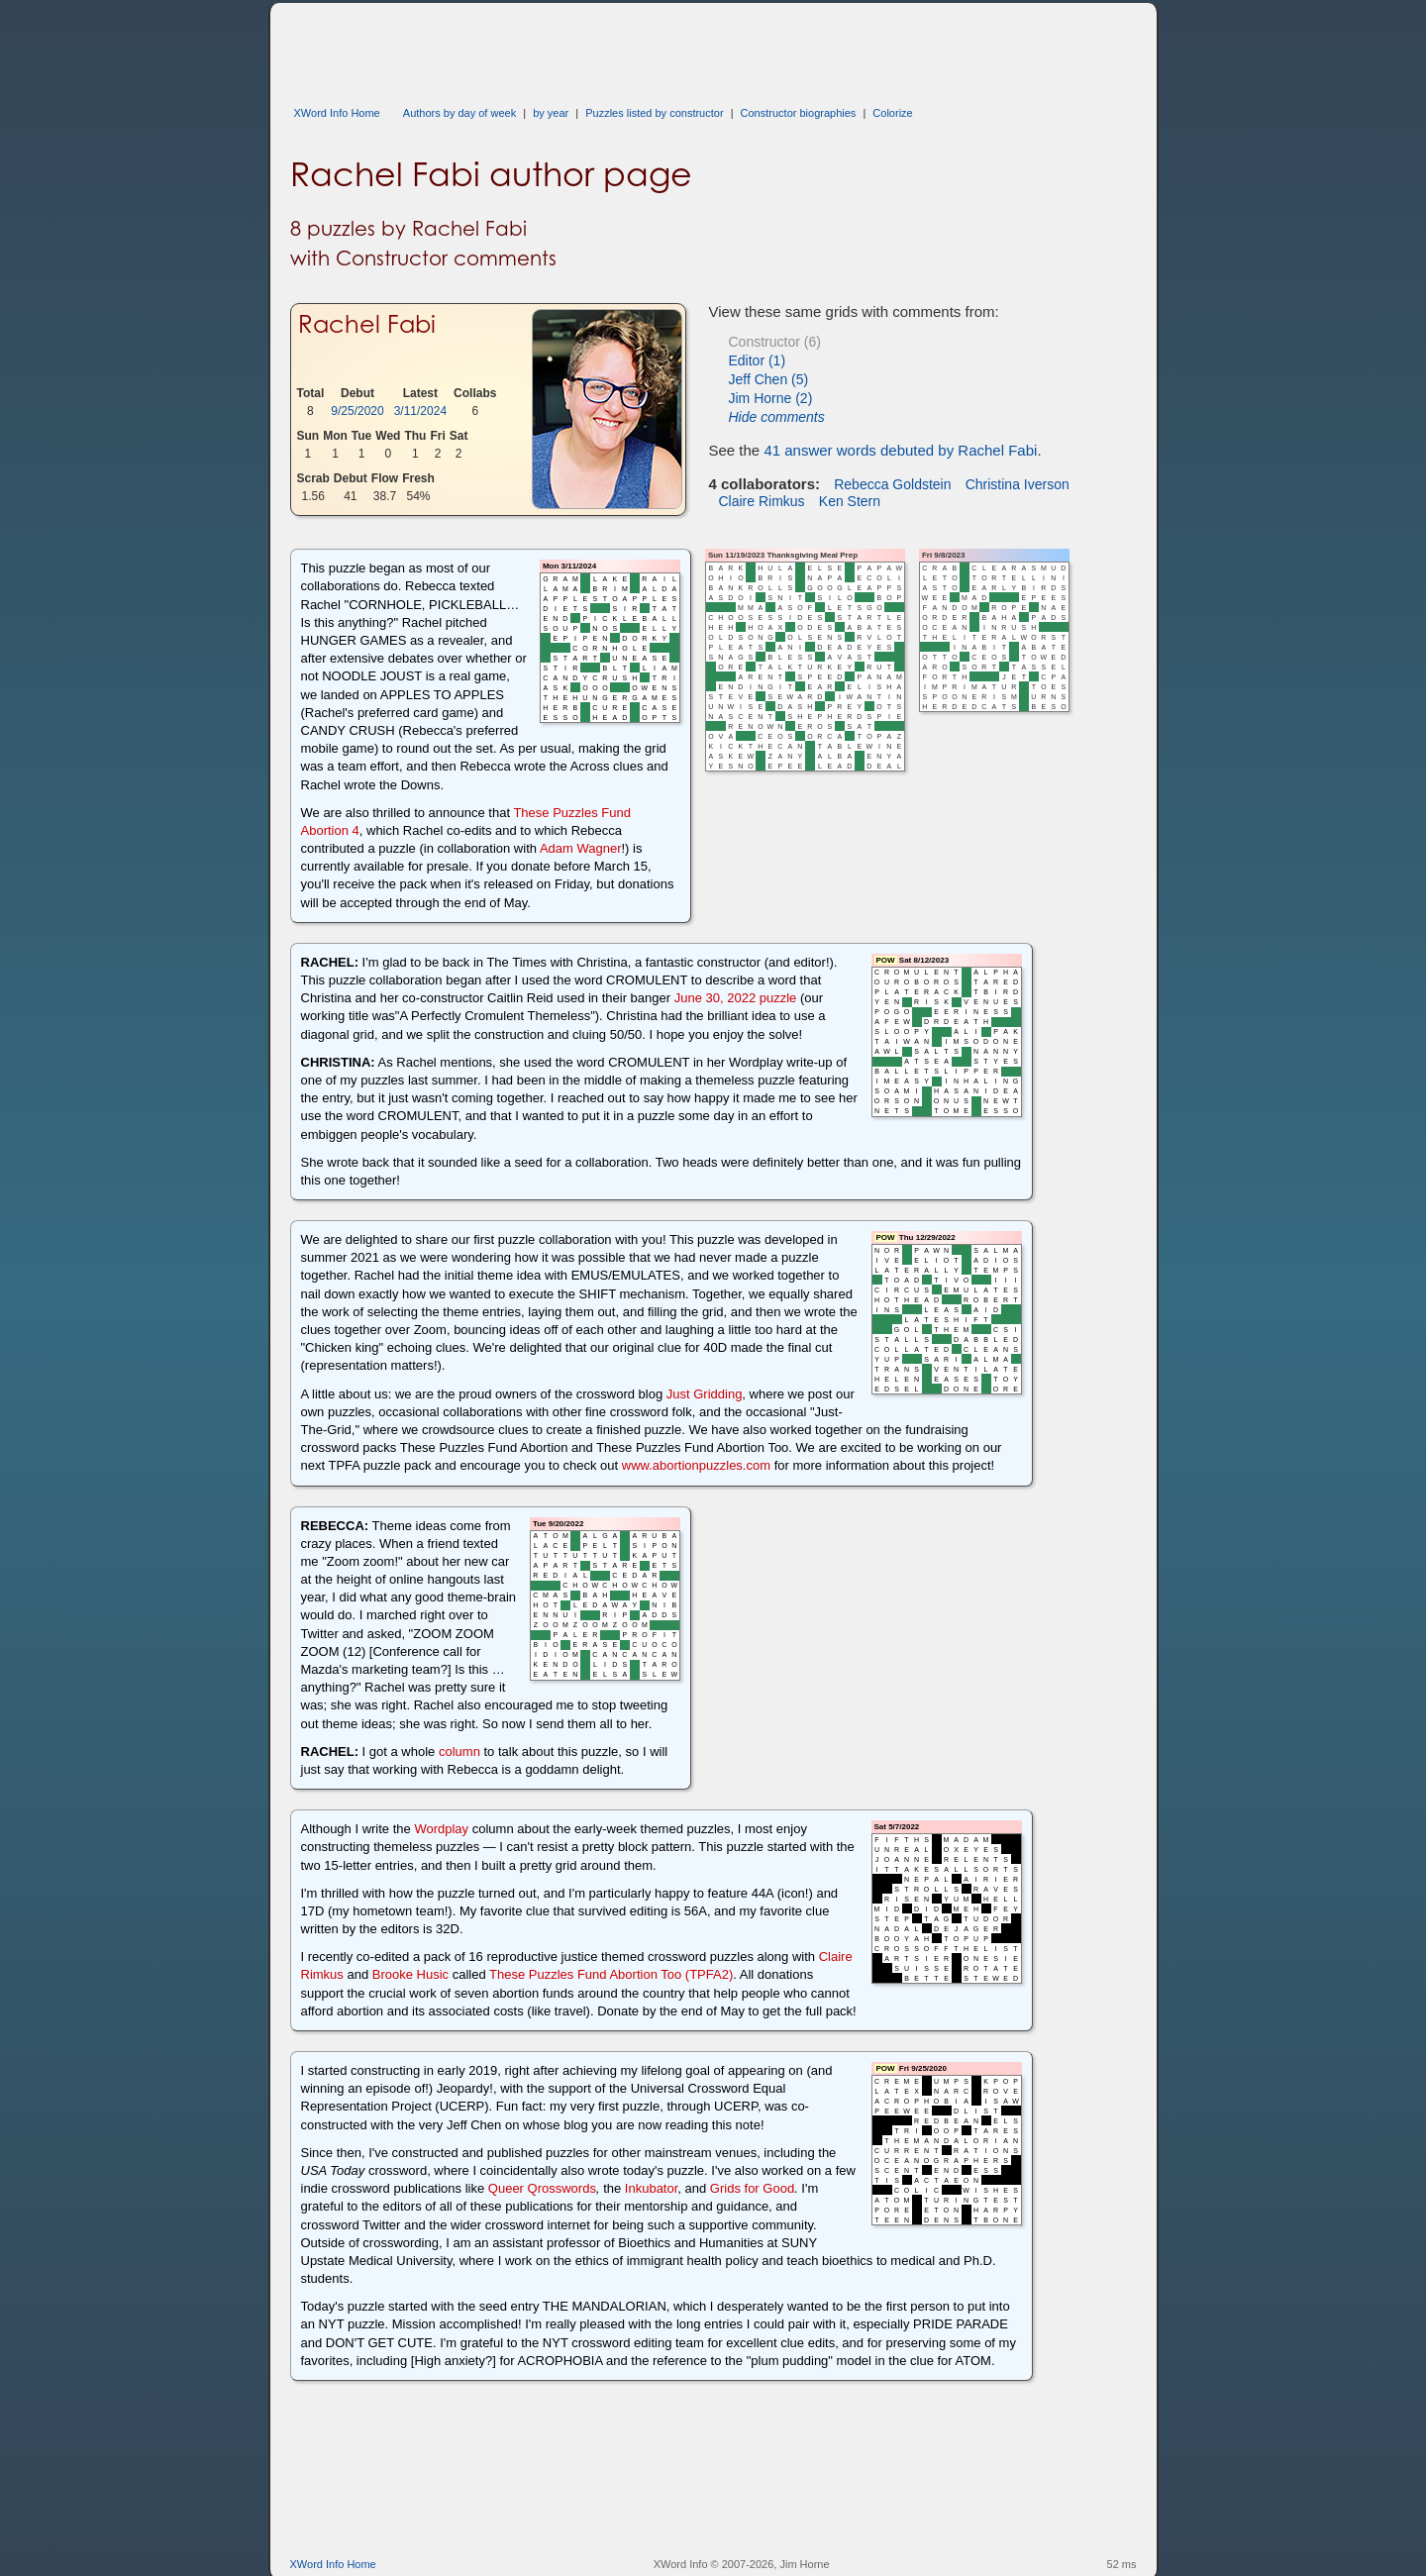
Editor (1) (757, 360)
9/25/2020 (357, 411)
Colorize (892, 113)
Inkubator (651, 2188)
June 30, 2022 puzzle (735, 997)
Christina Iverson (1018, 484)
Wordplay (441, 1828)
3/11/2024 (420, 411)
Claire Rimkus (762, 501)
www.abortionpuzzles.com (696, 1465)
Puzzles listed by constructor (654, 113)
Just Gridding (704, 1394)
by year (550, 113)
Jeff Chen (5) (769, 379)
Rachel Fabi (367, 324)
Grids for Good (752, 2188)
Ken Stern (849, 501)
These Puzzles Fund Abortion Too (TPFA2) (611, 1974)
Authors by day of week (459, 113)
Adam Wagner (581, 848)
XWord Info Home (337, 113)
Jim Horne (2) (771, 398)
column (459, 1751)
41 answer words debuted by (900, 450)
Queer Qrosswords (542, 2188)
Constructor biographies (799, 113)
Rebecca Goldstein (892, 484)
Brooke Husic (410, 1974)
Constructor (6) (775, 342)
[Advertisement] (650, 47)
